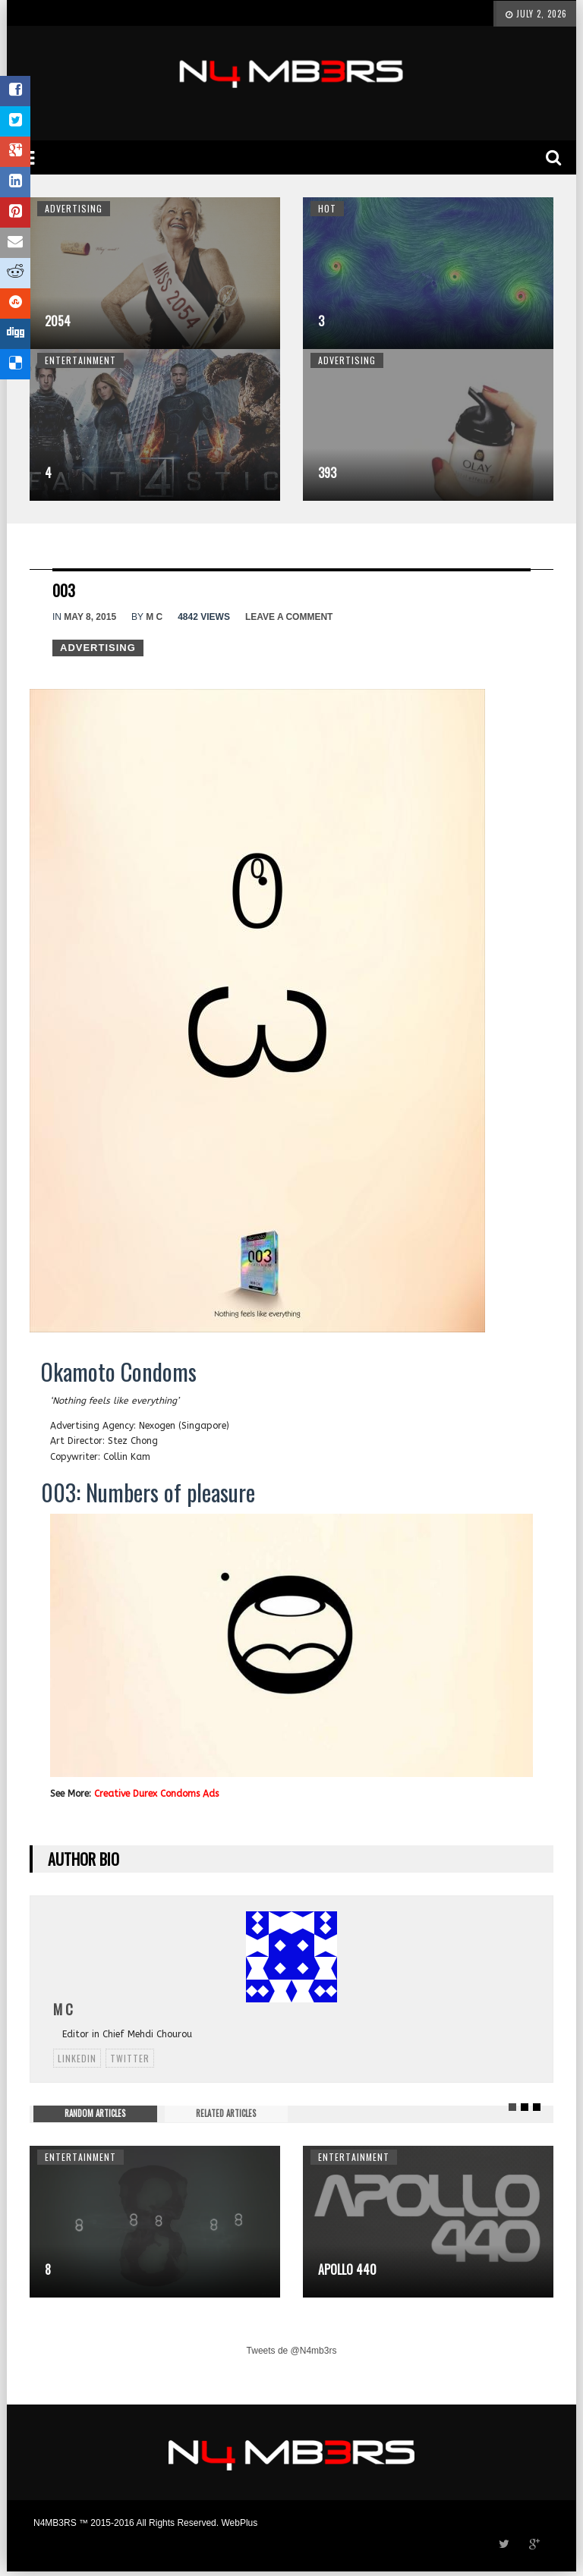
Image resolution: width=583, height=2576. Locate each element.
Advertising (73, 208)
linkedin (77, 2058)
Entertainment (80, 360)
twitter (130, 2058)
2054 (58, 321)
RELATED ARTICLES (226, 2113)
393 (327, 473)
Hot (327, 208)
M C (154, 617)
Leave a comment (289, 617)
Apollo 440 (347, 2269)
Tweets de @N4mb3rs (292, 2350)
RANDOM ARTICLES (95, 2113)
